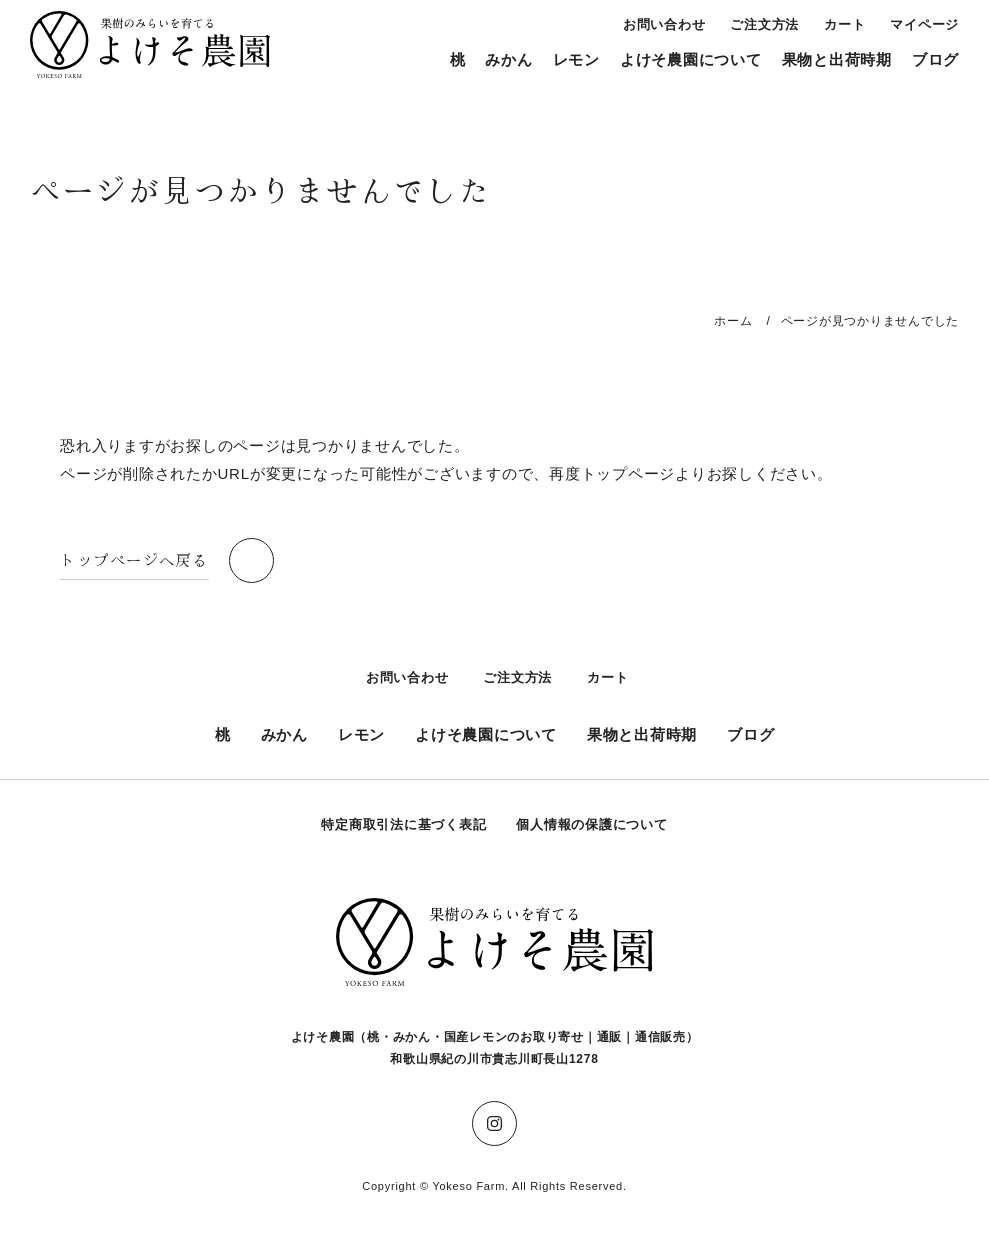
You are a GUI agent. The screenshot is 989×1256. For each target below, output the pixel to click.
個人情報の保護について (591, 824)
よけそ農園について (691, 59)
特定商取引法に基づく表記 (403, 824)
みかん (508, 59)
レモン (576, 59)
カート (844, 24)
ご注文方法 (764, 24)
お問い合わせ (664, 24)
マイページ (924, 24)
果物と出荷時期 (837, 59)
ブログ (935, 59)
